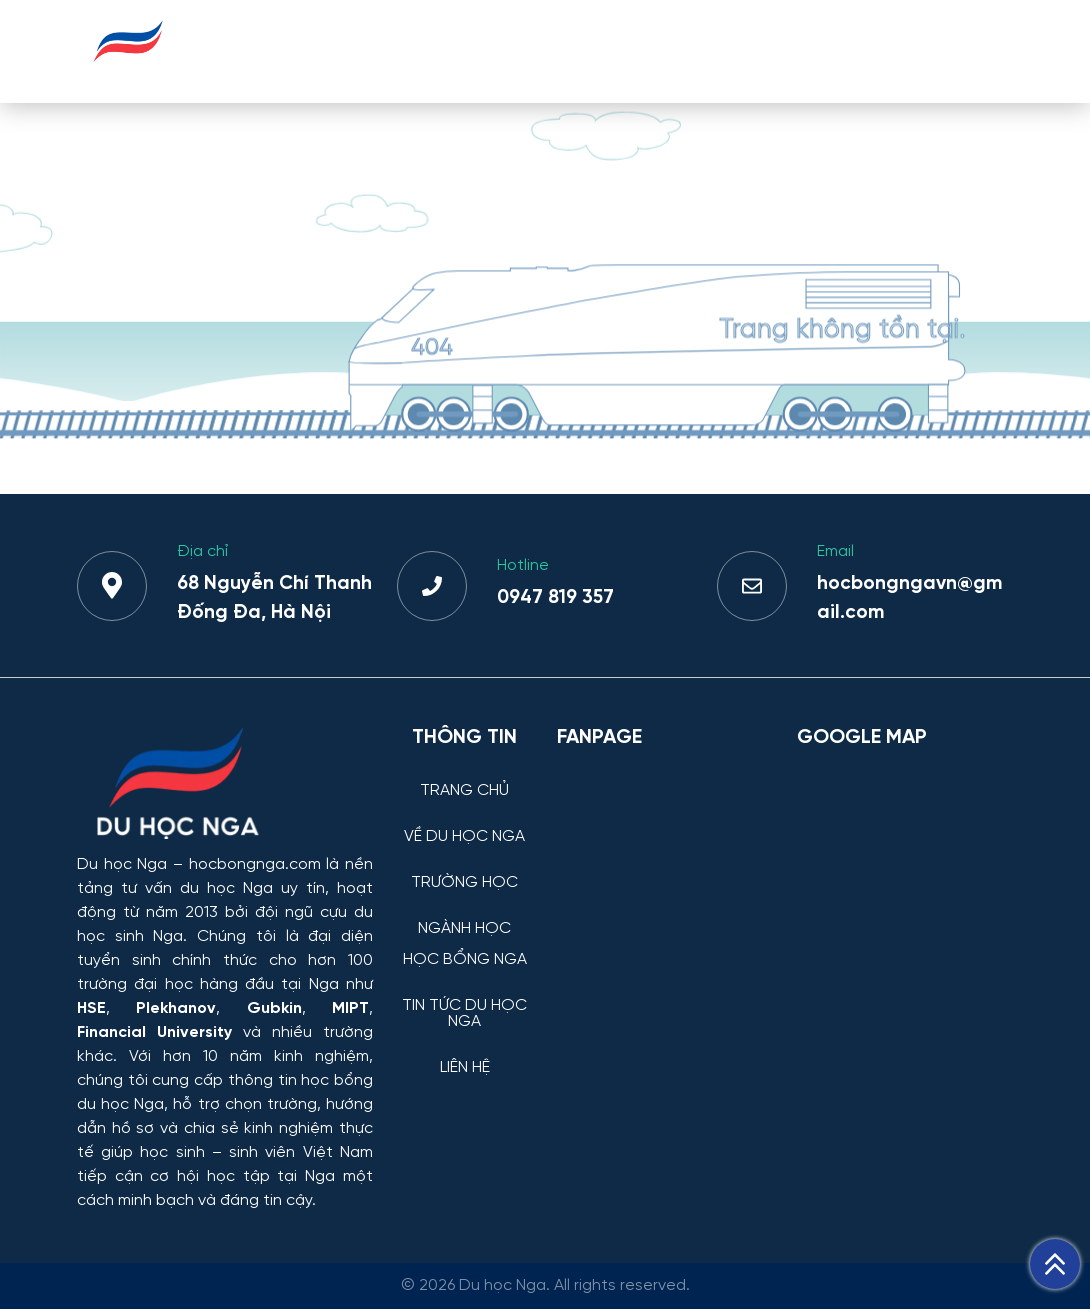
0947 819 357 (555, 598)
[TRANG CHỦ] (465, 775)
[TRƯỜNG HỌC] (465, 867)
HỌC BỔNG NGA (719, 50)
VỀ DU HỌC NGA (385, 50)
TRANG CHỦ (274, 50)
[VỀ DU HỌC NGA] (465, 821)
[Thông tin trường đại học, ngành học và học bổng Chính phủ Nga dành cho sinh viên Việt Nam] (225, 785)
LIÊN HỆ (974, 50)
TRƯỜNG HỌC (499, 50)
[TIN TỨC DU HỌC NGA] (465, 990)
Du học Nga (122, 864)
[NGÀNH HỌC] (465, 913)
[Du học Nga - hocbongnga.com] (128, 73)
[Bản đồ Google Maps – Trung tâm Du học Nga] (905, 868)
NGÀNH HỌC (603, 50)
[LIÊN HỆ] (465, 1052)
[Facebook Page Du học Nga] (665, 868)
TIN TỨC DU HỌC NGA (863, 50)
